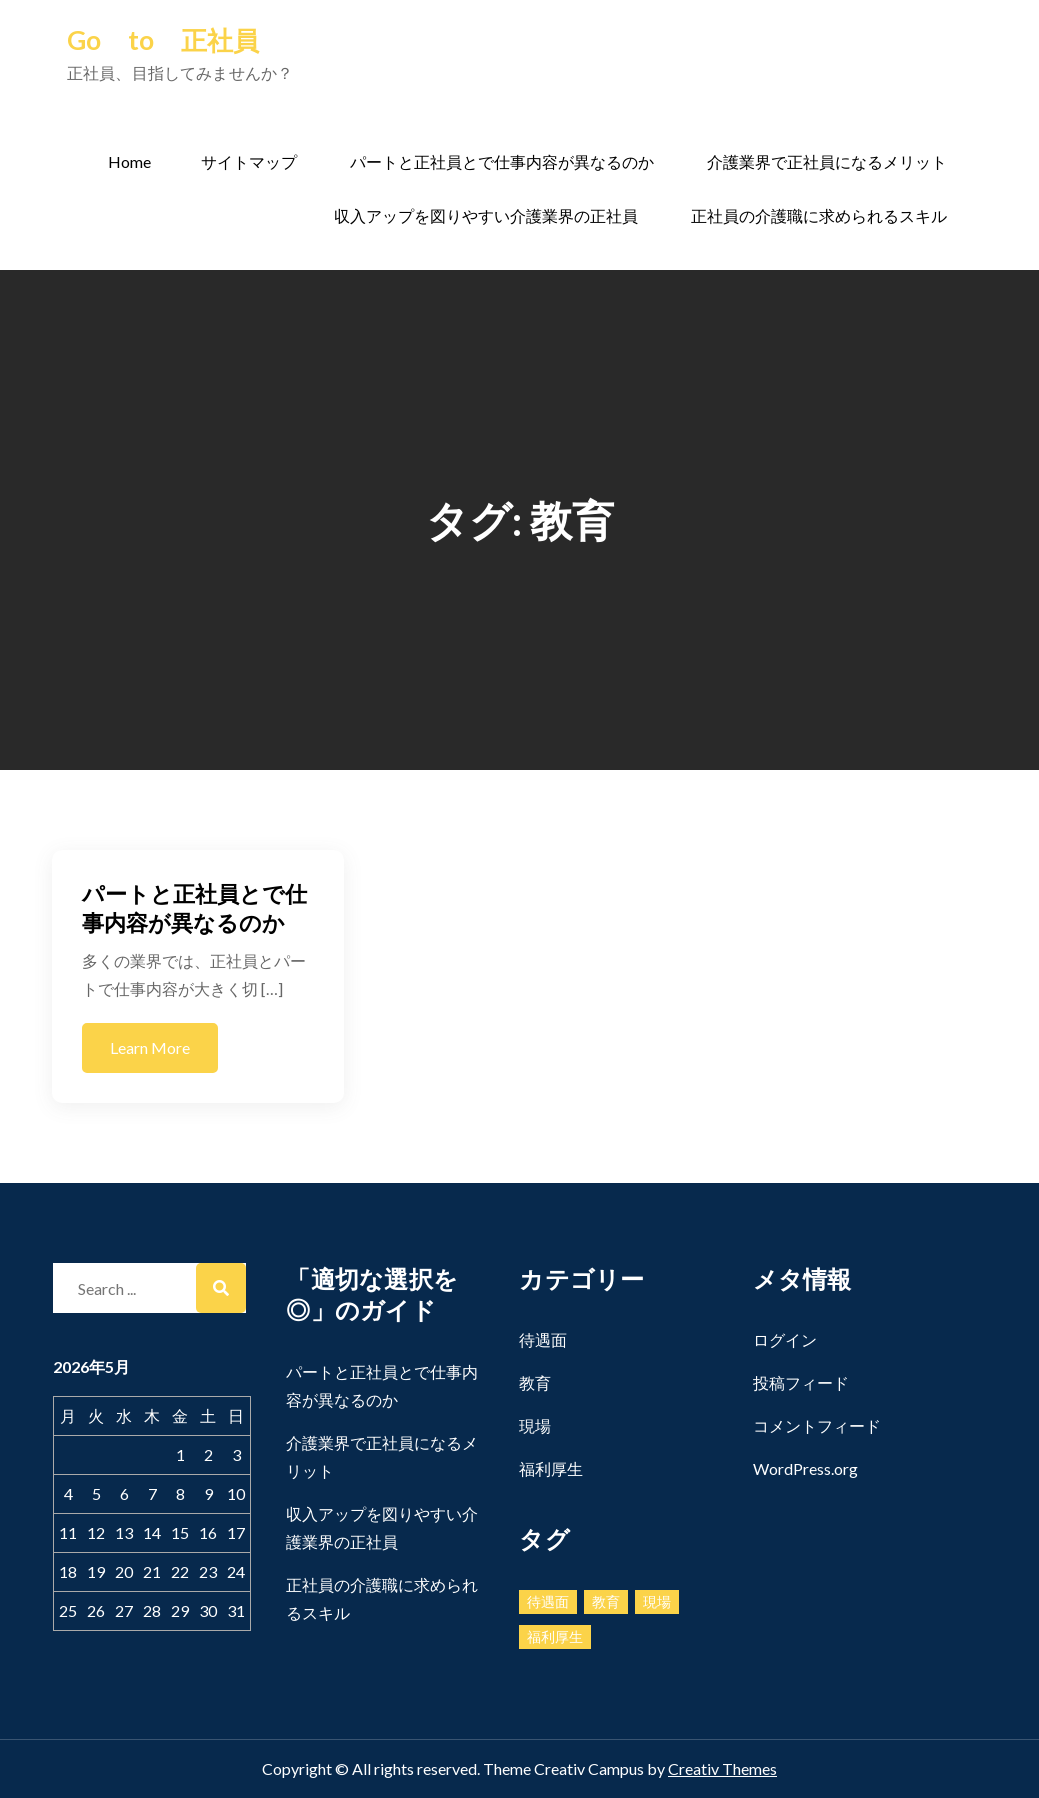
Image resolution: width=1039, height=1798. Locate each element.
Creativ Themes (722, 1768)
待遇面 (543, 1339)
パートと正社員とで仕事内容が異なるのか (502, 161)
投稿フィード (801, 1382)
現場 (535, 1425)
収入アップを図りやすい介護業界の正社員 (486, 215)
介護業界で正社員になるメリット (827, 161)
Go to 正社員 (163, 40)
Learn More (150, 1047)
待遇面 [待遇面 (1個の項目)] (548, 1601)
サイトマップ (249, 161)
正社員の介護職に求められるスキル (819, 215)
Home (129, 161)
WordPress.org (805, 1468)
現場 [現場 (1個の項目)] (657, 1601)
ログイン (785, 1339)
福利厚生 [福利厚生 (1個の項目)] (555, 1636)
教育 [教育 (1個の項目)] (606, 1601)
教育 (535, 1382)
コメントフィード (817, 1425)
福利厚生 (551, 1468)
